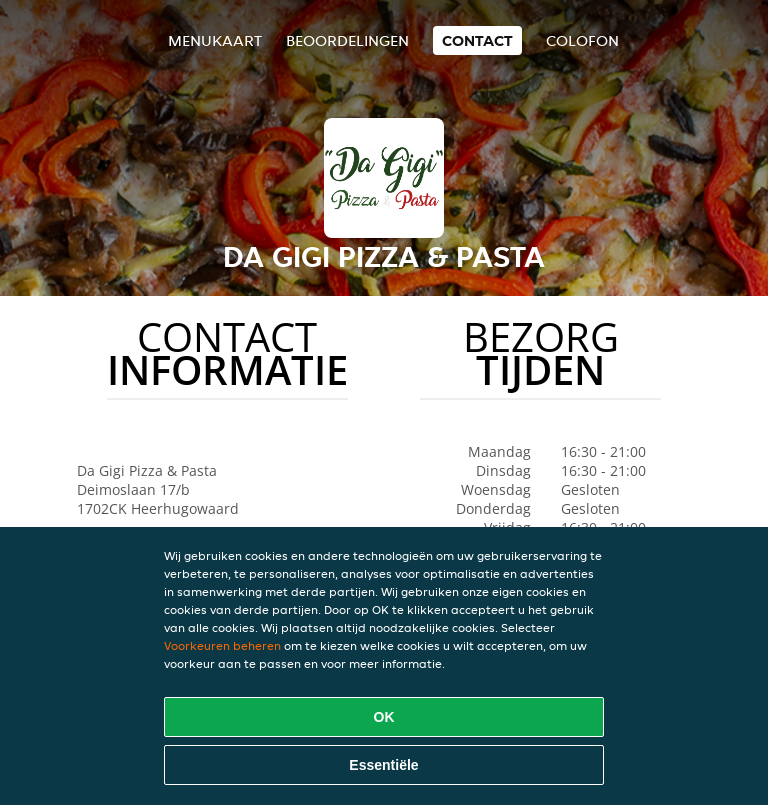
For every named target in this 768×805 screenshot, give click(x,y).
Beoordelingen (347, 40)
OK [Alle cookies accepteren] (384, 717)
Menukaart (215, 40)
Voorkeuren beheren (222, 645)
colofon (582, 40)
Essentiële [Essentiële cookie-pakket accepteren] (383, 765)
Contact (477, 40)
